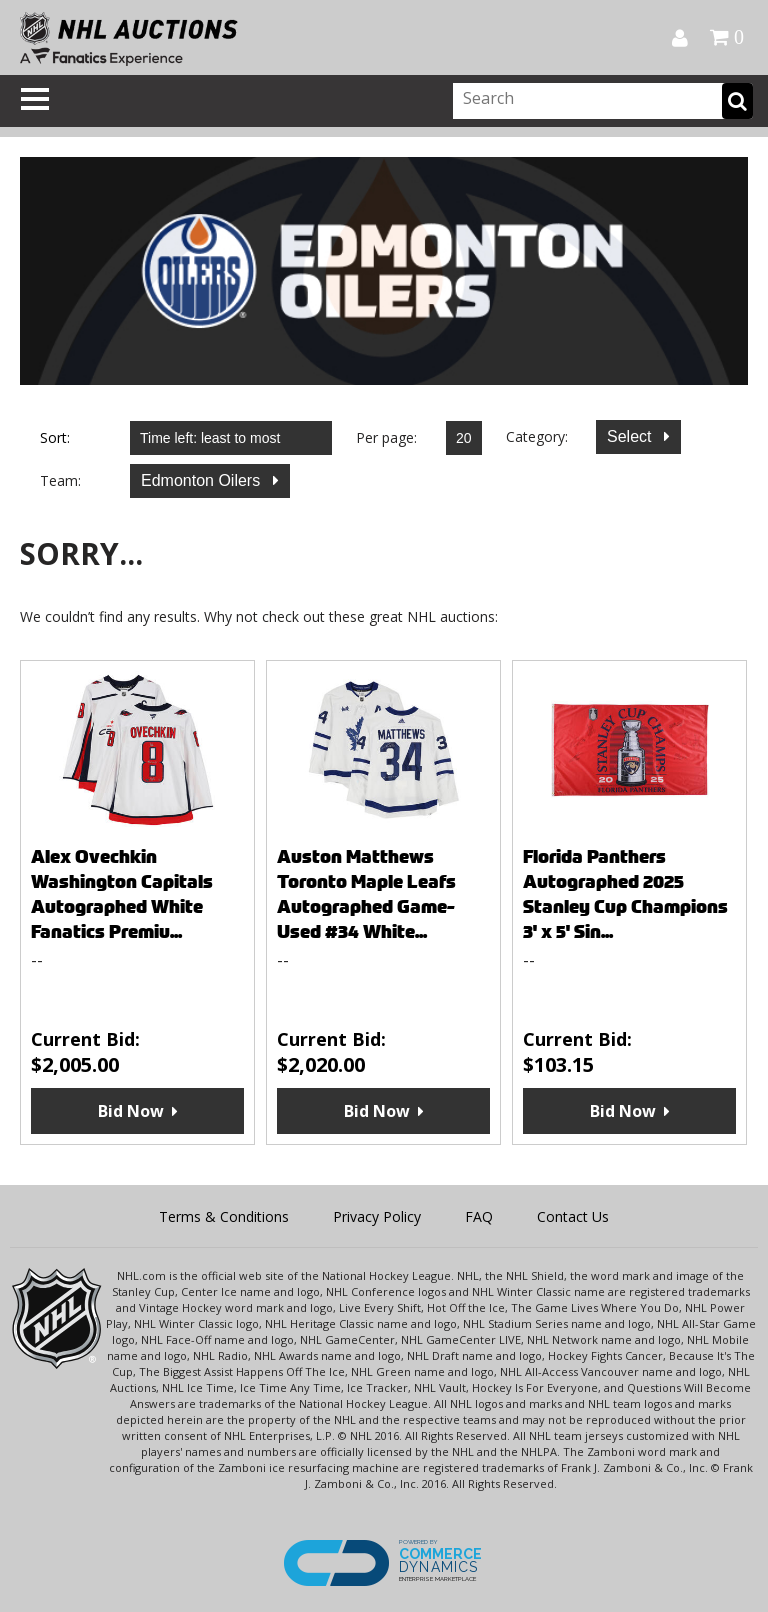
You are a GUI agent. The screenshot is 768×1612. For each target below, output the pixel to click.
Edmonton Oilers (203, 480)
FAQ (479, 1216)
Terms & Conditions (224, 1216)
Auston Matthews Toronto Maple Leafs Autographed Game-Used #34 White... (366, 894)
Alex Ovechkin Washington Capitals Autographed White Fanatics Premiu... (122, 894)
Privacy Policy (377, 1216)
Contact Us (573, 1216)
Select (631, 436)
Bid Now (131, 1111)
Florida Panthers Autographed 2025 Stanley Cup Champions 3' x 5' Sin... (625, 894)
